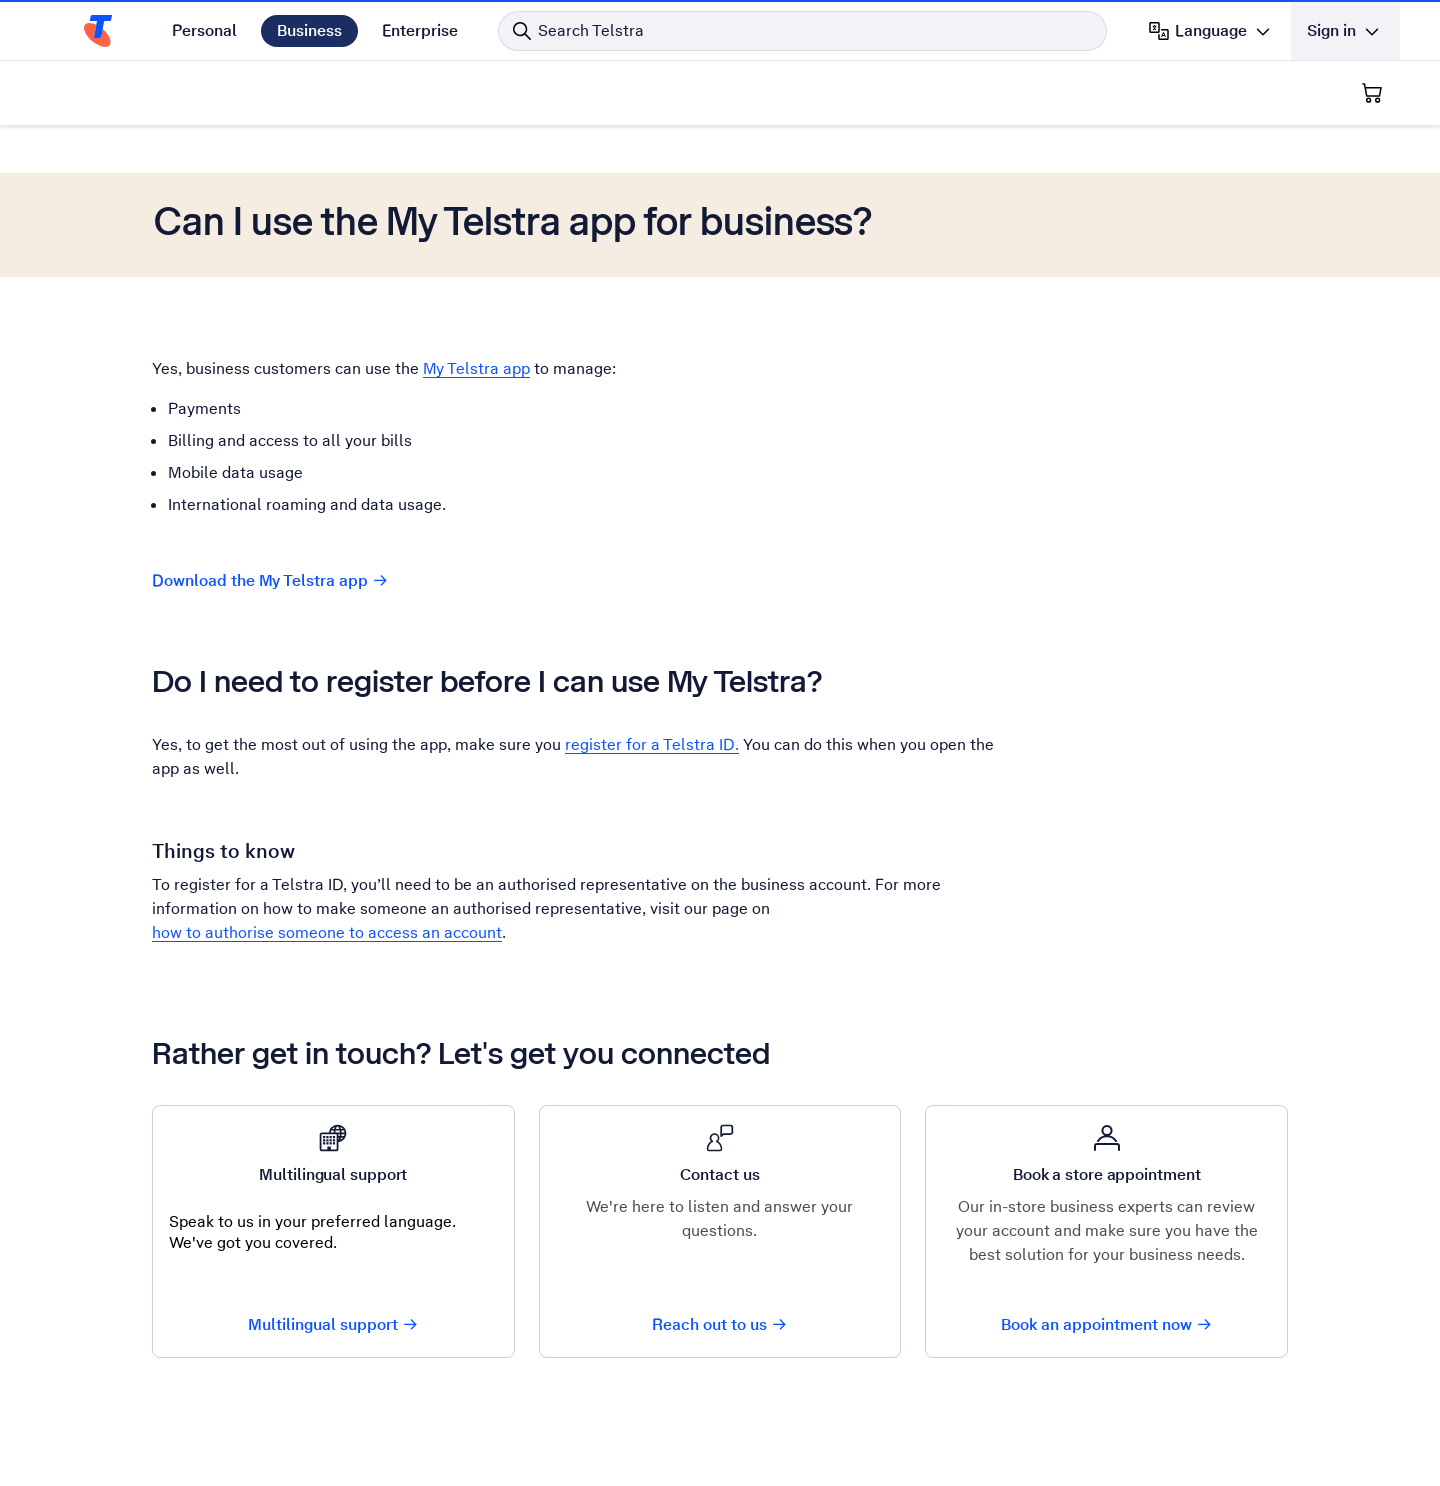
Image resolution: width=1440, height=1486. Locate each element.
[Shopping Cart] (1372, 93)
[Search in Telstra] (802, 31)
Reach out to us (720, 1324)
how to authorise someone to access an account (327, 932)
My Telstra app (476, 368)
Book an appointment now (1107, 1324)
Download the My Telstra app (270, 580)
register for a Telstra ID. (652, 744)
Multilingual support (333, 1324)
